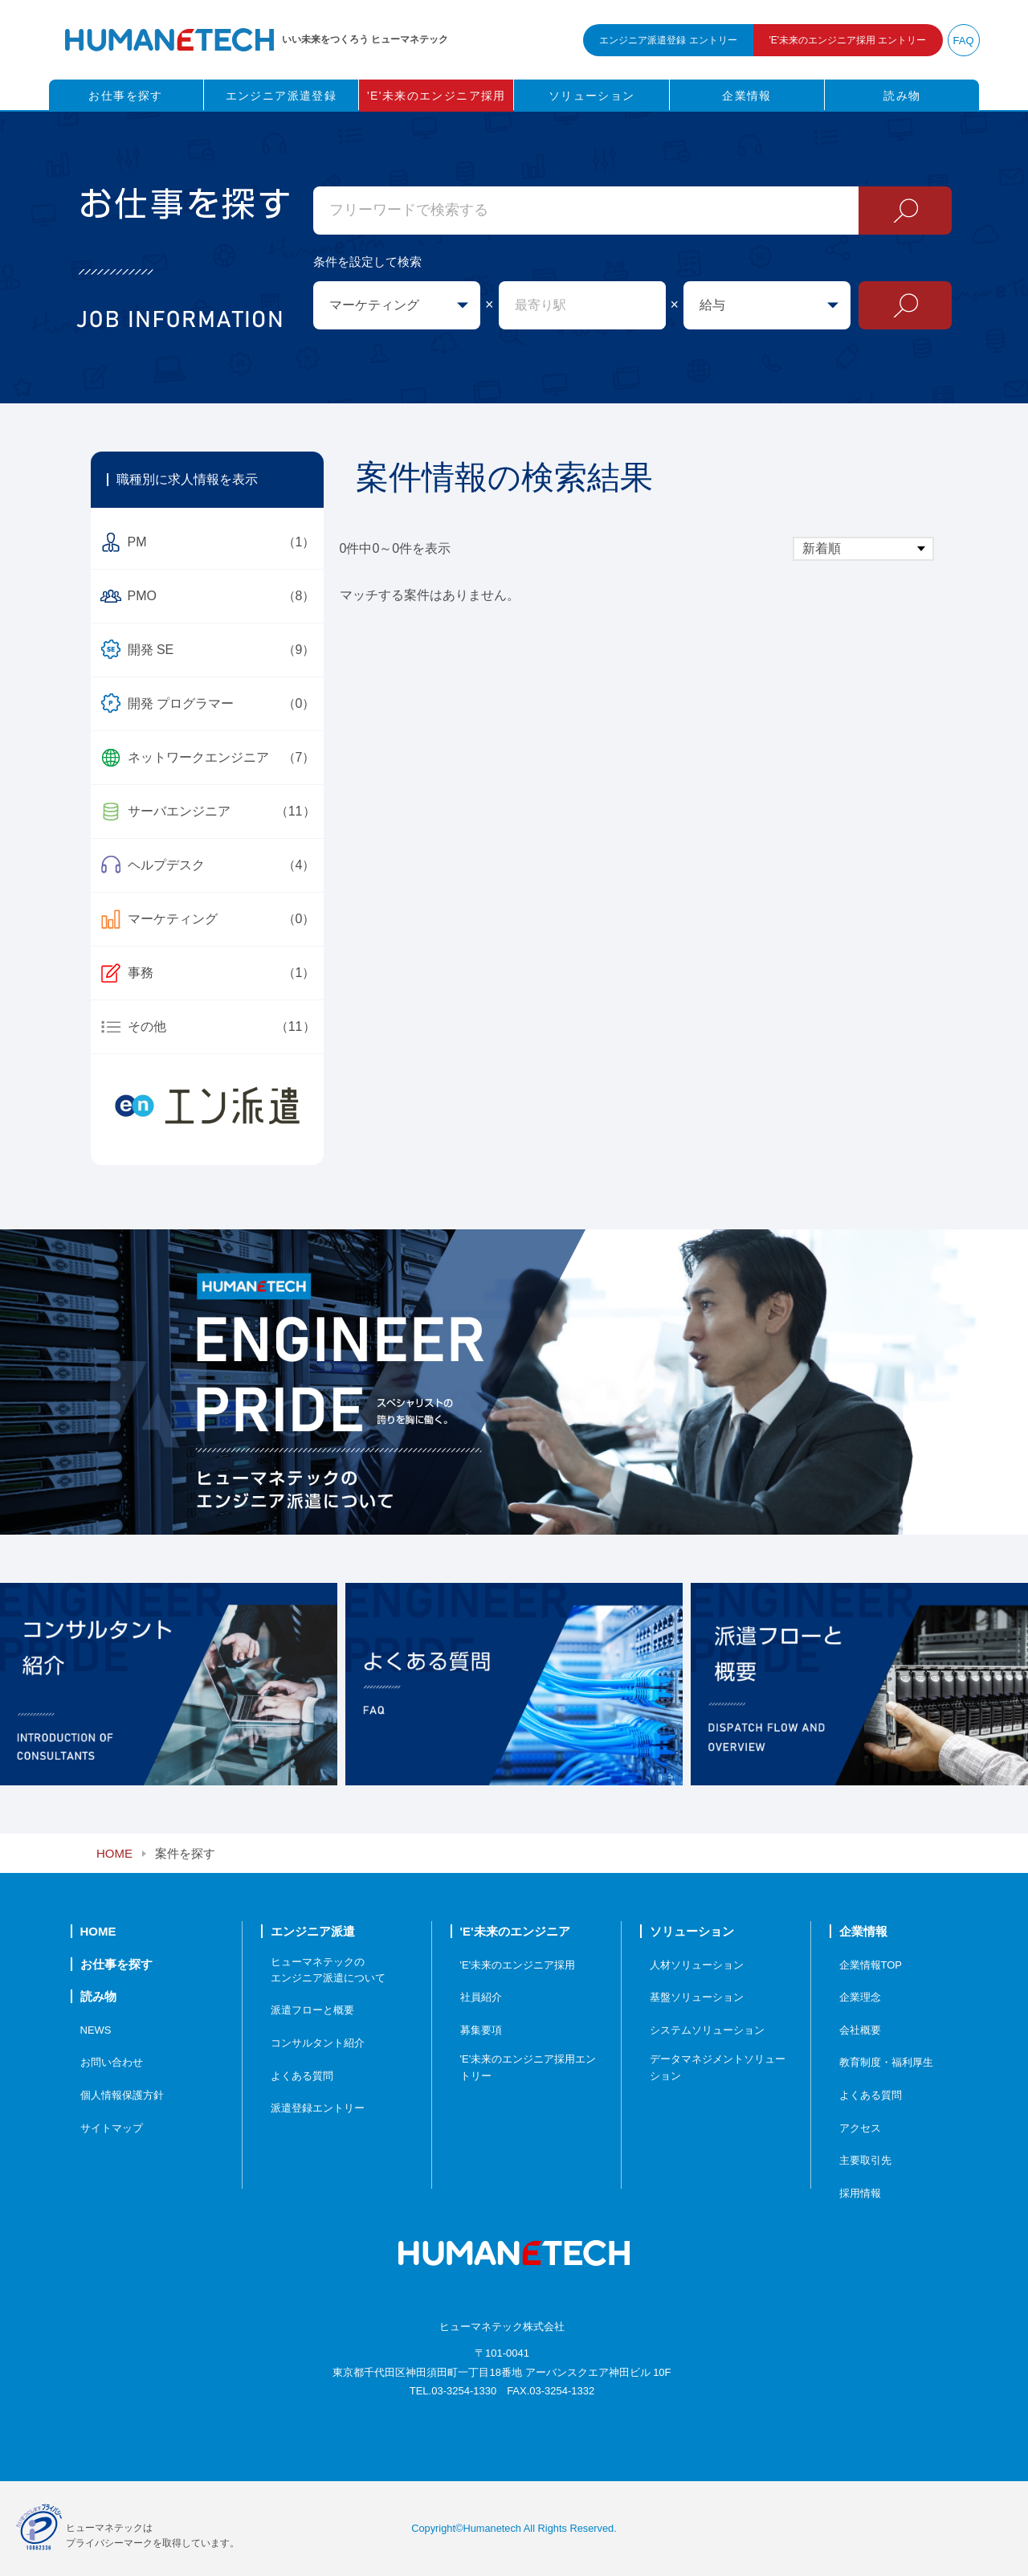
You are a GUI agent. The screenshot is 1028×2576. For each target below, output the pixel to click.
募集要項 (481, 2030)
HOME (114, 1853)
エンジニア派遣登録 (281, 95)
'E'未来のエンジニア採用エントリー (528, 2067)
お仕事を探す (125, 95)
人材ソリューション (697, 1965)
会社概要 (860, 2030)
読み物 (901, 95)
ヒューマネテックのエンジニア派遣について (328, 1970)
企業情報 (747, 95)
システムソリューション (707, 2030)
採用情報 (860, 2193)
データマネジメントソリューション (717, 2067)
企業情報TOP (871, 1965)
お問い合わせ (111, 2062)
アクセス (860, 2128)
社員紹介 (481, 1997)
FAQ (963, 41)
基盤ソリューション (697, 1997)
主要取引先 (865, 2160)
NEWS (96, 2030)
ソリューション (592, 95)
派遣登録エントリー (318, 2108)
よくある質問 (302, 2076)
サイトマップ (111, 2128)
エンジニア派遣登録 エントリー (667, 40)
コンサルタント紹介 (318, 2043)
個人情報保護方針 (122, 2095)
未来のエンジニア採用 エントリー (848, 40)
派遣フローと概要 (312, 2010)
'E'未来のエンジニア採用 (436, 95)
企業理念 (860, 1997)
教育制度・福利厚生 (886, 2062)
